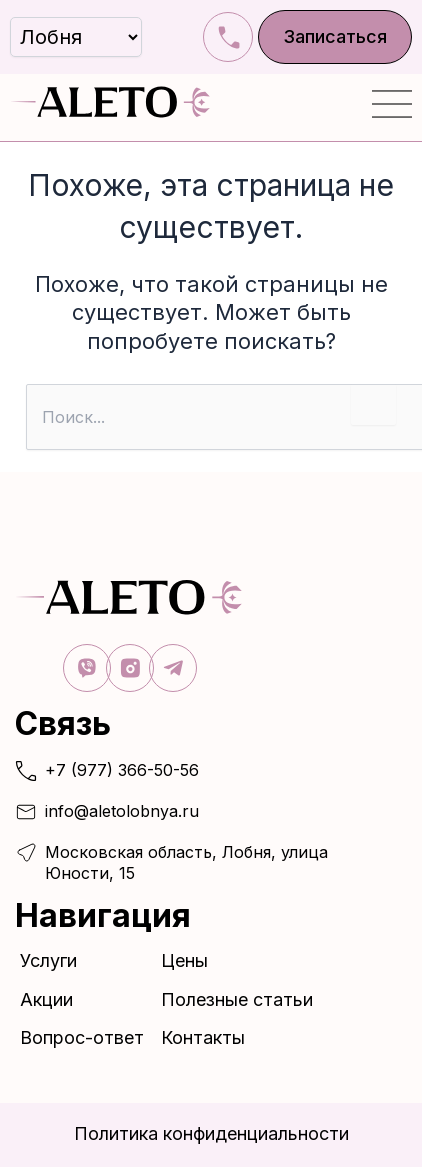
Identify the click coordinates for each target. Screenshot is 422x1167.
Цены (184, 960)
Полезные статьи (237, 999)
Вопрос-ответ (82, 1037)
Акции (46, 999)
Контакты (203, 1037)
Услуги (53, 960)
